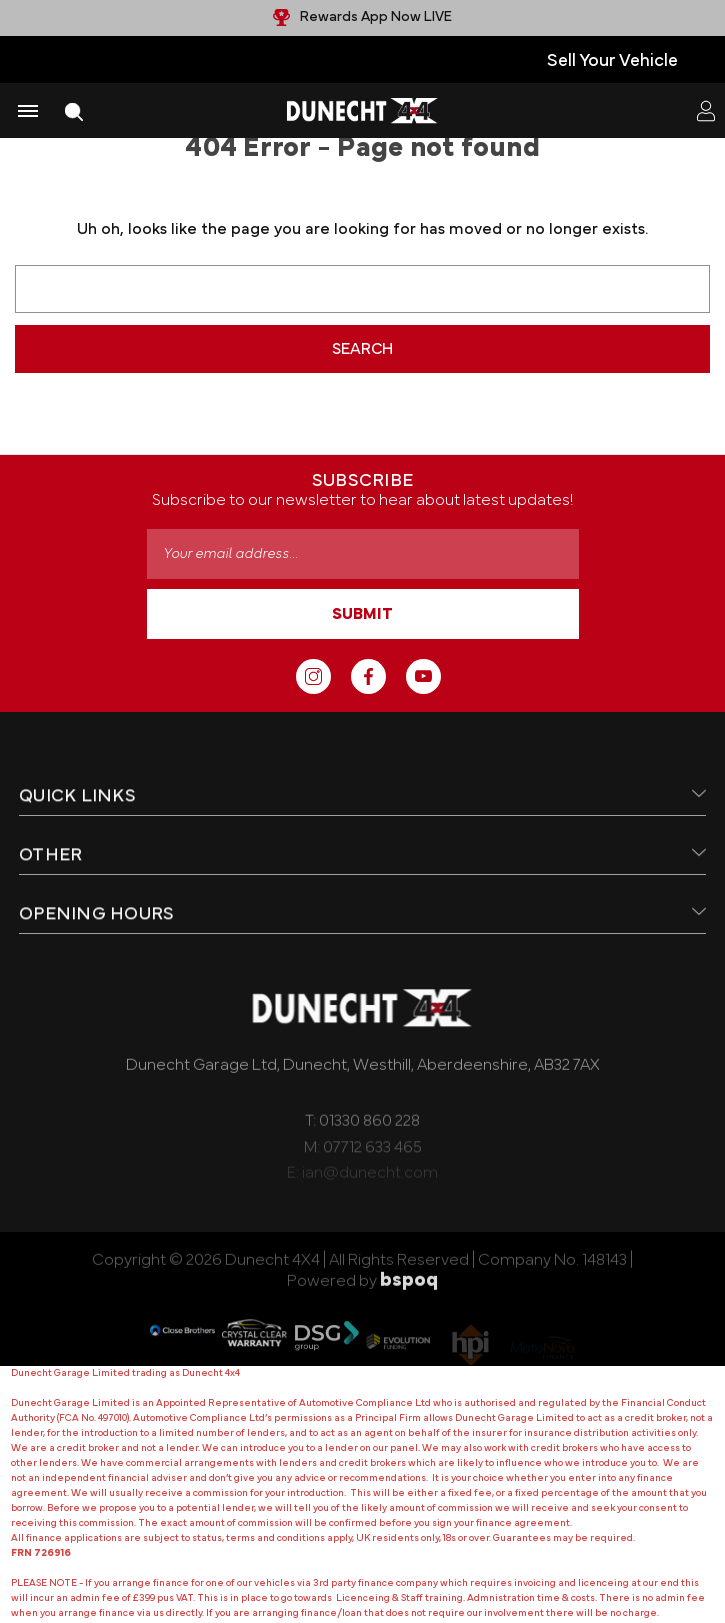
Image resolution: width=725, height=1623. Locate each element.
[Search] (74, 111)
